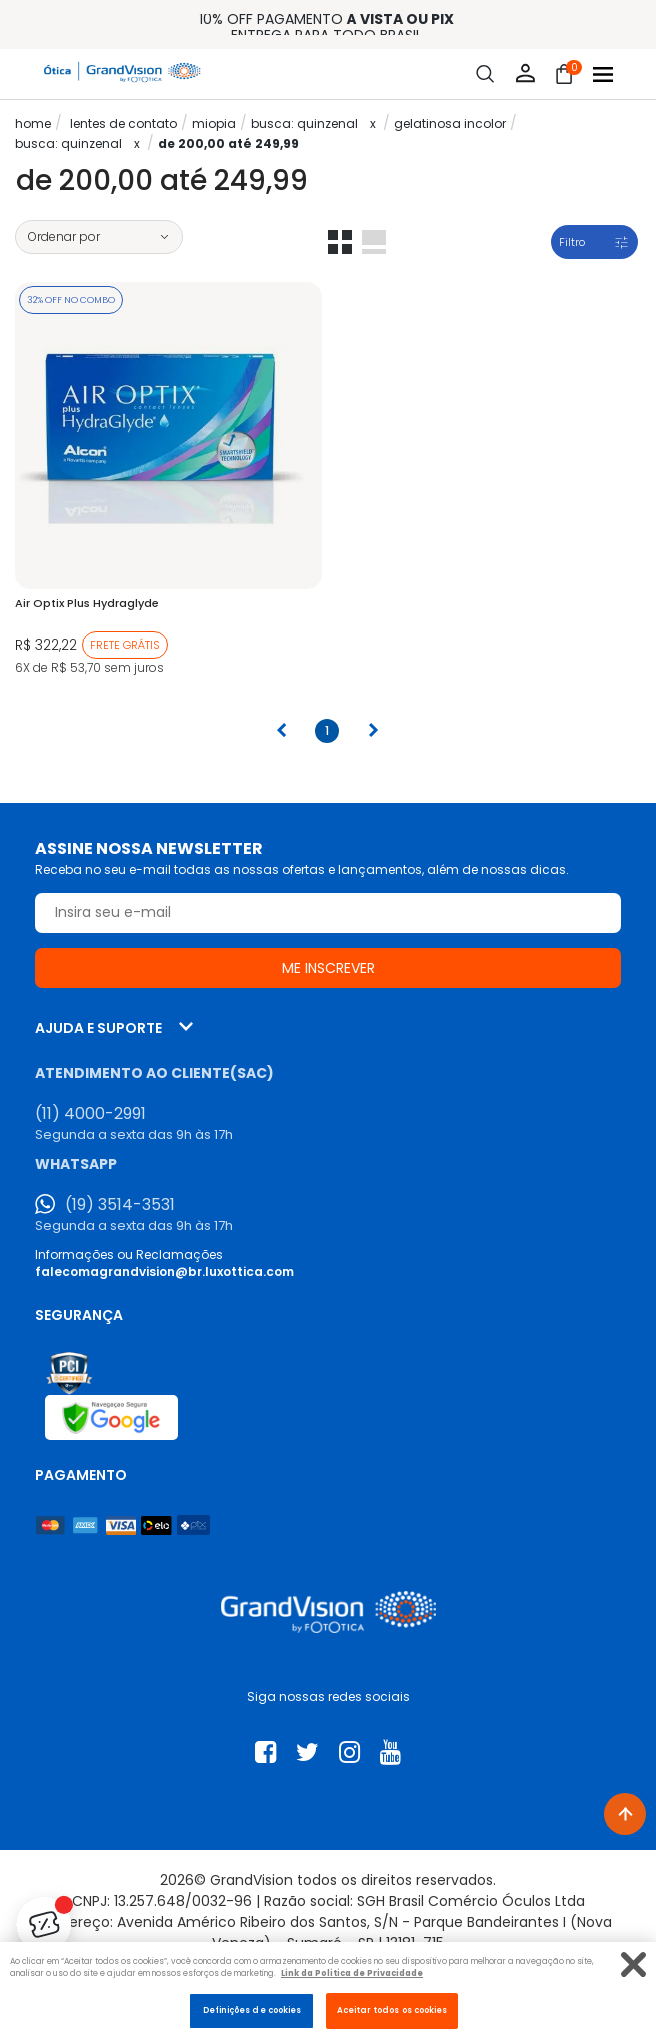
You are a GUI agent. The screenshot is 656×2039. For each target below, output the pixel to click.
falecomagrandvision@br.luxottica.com (164, 1271)
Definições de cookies (252, 2010)
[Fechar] (633, 1964)
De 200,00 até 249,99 (228, 143)
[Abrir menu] (603, 74)
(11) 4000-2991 (90, 1114)
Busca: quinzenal (304, 123)
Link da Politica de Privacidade (352, 1973)
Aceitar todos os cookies (392, 2010)
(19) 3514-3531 (120, 1205)
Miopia (214, 123)
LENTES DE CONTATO (123, 123)
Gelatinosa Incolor (450, 123)
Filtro (572, 242)
